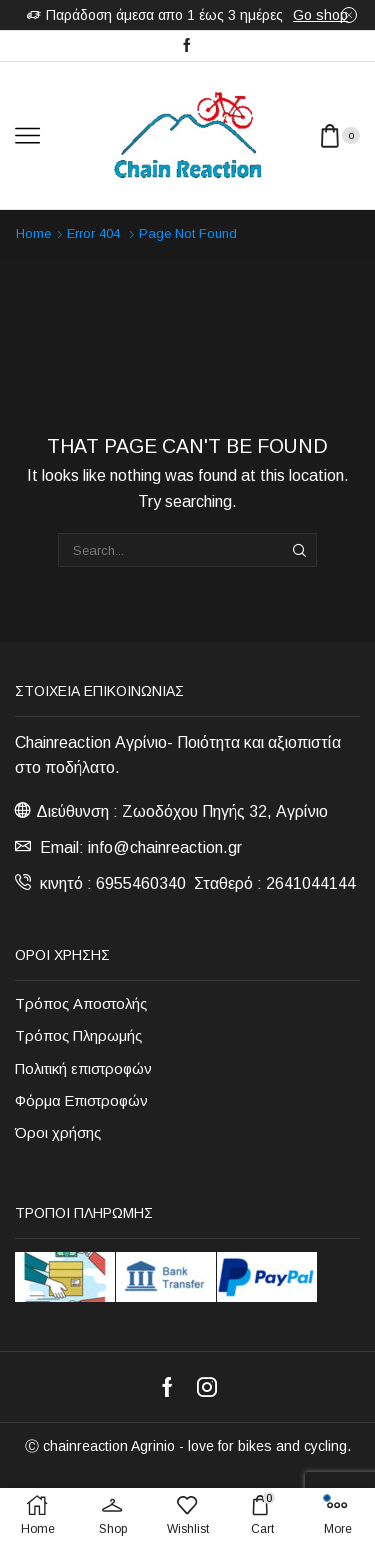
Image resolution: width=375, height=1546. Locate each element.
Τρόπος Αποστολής (81, 1004)
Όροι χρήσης (58, 1133)
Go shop (320, 15)
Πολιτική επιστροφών (83, 1069)
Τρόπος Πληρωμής (78, 1036)
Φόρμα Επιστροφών (81, 1101)
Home (33, 233)
